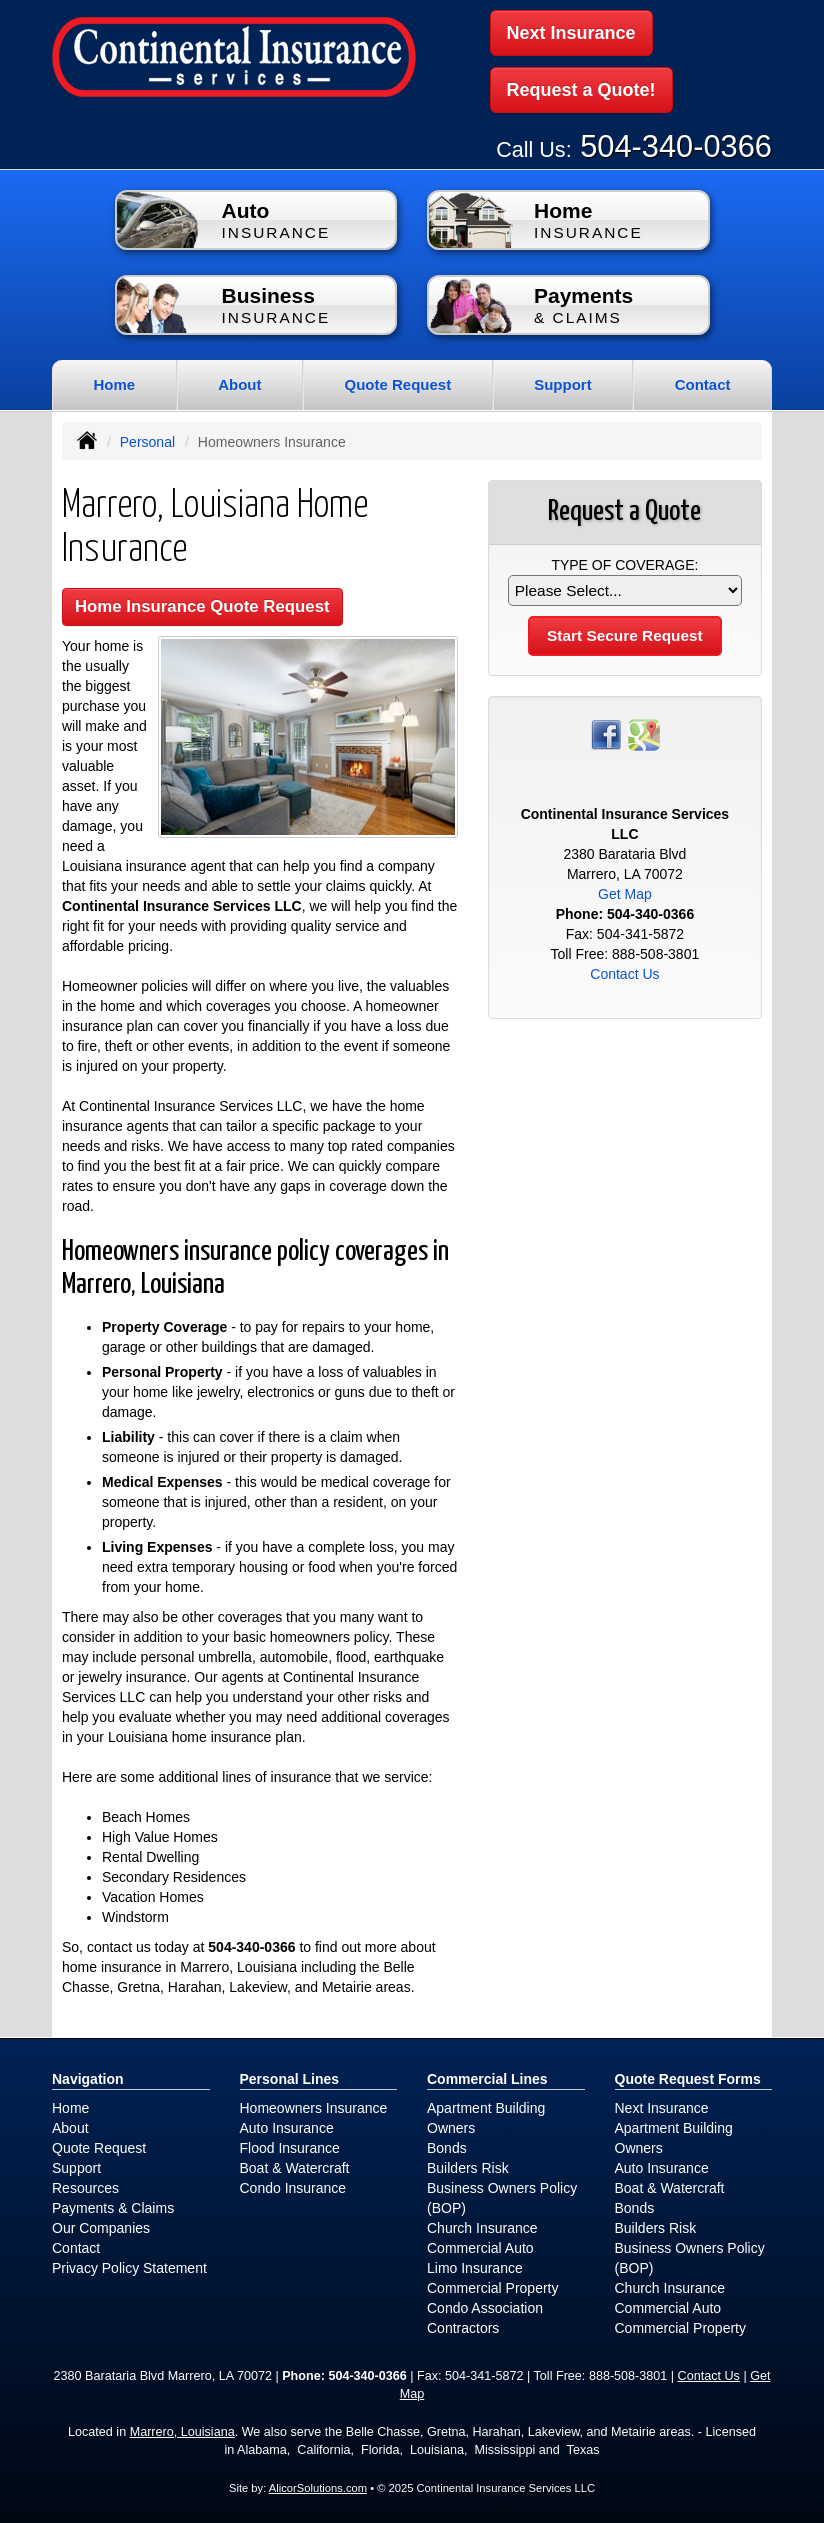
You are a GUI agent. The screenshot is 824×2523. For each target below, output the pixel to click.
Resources (85, 2185)
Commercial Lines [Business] (487, 2076)
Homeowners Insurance (314, 2105)
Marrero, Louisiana (182, 2429)
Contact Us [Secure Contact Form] (624, 971)
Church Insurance (482, 2225)
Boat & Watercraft (295, 2165)
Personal (147, 439)
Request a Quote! (581, 89)
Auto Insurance (287, 2125)
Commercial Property (492, 2285)
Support (76, 2165)
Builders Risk (468, 2165)
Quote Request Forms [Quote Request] (688, 2076)
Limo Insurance (475, 2265)
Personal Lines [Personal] (290, 2076)
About (239, 381)
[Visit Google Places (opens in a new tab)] (644, 731)
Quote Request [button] (397, 381)
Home (114, 381)
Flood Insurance (290, 2145)
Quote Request (99, 2145)
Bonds (447, 2145)
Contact (703, 381)
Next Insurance (571, 33)
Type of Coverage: (624, 562)
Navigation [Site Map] (88, 2076)
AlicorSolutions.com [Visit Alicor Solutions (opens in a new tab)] (318, 2485)
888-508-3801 (655, 951)
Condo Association (485, 2305)
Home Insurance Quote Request (202, 603)
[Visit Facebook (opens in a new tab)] (606, 731)
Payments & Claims (113, 2205)
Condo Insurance (293, 2185)
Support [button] (563, 381)
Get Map (625, 891)
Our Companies (101, 2225)
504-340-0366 (676, 143)
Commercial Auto (480, 2245)
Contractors (463, 2325)
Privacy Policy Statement (129, 2265)
